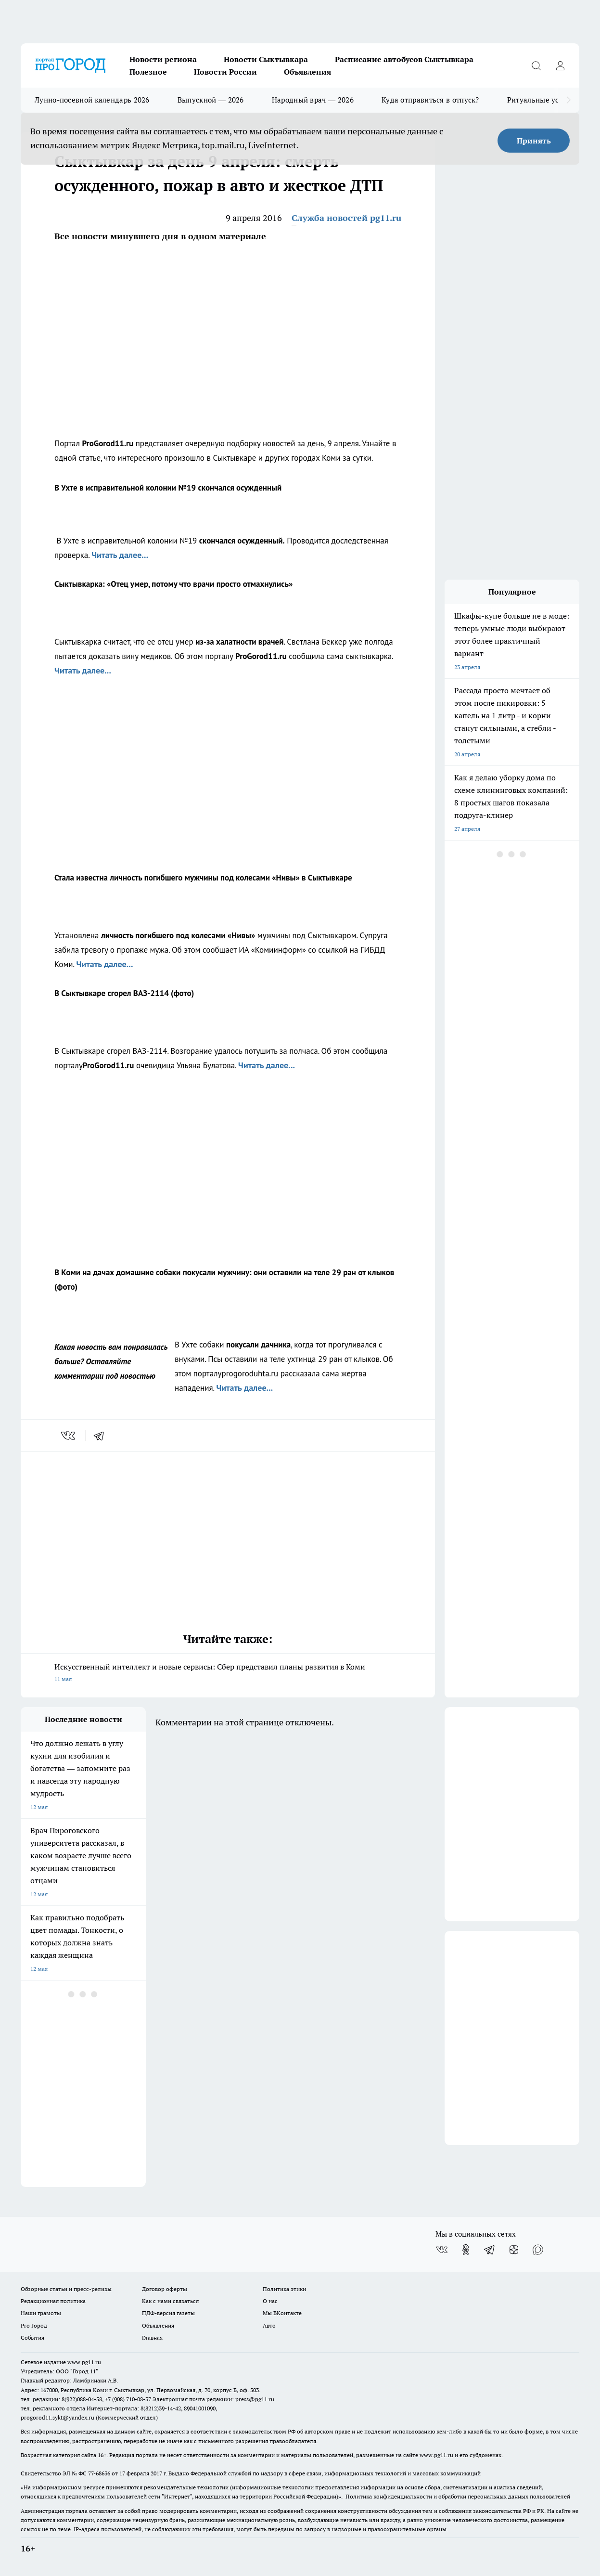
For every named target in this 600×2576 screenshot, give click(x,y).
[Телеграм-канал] (490, 2249)
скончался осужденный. (242, 540)
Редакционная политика (53, 2300)
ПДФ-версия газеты (168, 2313)
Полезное (148, 72)
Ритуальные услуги (540, 99)
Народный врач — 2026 (313, 99)
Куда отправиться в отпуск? (430, 99)
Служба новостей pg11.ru (346, 217)
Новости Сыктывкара (266, 59)
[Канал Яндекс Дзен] (514, 2249)
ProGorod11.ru (108, 443)
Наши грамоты (41, 2313)
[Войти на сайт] (560, 65)
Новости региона (163, 59)
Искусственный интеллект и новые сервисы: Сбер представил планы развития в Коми (227, 1673)
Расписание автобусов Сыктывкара (404, 59)
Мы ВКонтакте (282, 2313)
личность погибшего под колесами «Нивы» (178, 935)
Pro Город (34, 2325)
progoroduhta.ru (250, 1373)
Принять (534, 140)
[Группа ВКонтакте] (442, 2249)
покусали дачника (258, 1344)
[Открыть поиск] (536, 65)
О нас (270, 2300)
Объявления (307, 72)
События (32, 2337)
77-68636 (99, 2473)
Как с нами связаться (170, 2300)
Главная (152, 2337)
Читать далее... (119, 554)
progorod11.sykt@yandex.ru (57, 2417)
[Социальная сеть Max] (538, 2249)
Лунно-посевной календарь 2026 (92, 99)
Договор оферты (164, 2288)
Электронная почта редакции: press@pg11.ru (213, 2399)
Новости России (225, 72)
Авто (269, 2325)
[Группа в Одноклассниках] (466, 2249)
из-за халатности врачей (239, 641)
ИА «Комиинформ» (272, 950)
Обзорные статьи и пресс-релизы (66, 2288)
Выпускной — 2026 (211, 99)
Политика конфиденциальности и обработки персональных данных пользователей (457, 2496)
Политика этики (284, 2288)
